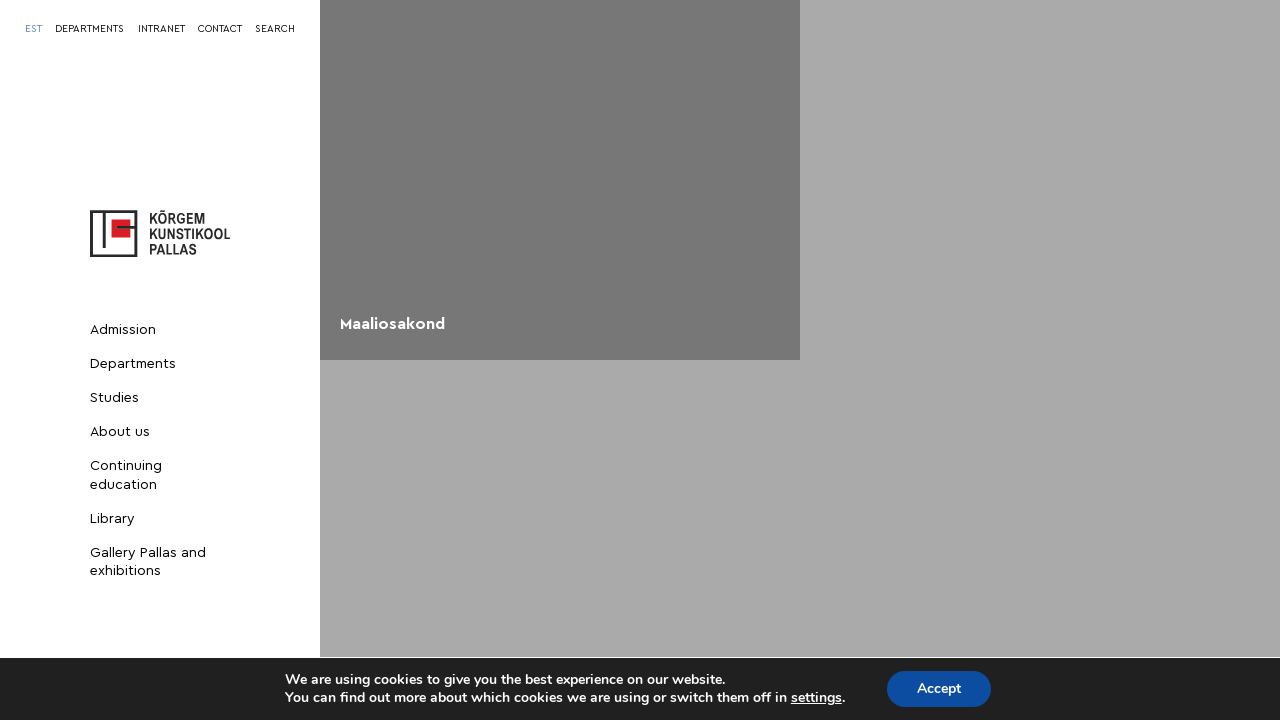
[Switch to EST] (33, 29)
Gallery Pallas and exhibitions (148, 562)
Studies (114, 398)
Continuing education (126, 475)
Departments (133, 364)
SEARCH (275, 29)
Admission (123, 330)
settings (816, 698)
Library (112, 519)
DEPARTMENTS (89, 29)
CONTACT (220, 29)
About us (120, 432)
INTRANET (161, 29)
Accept (939, 688)
